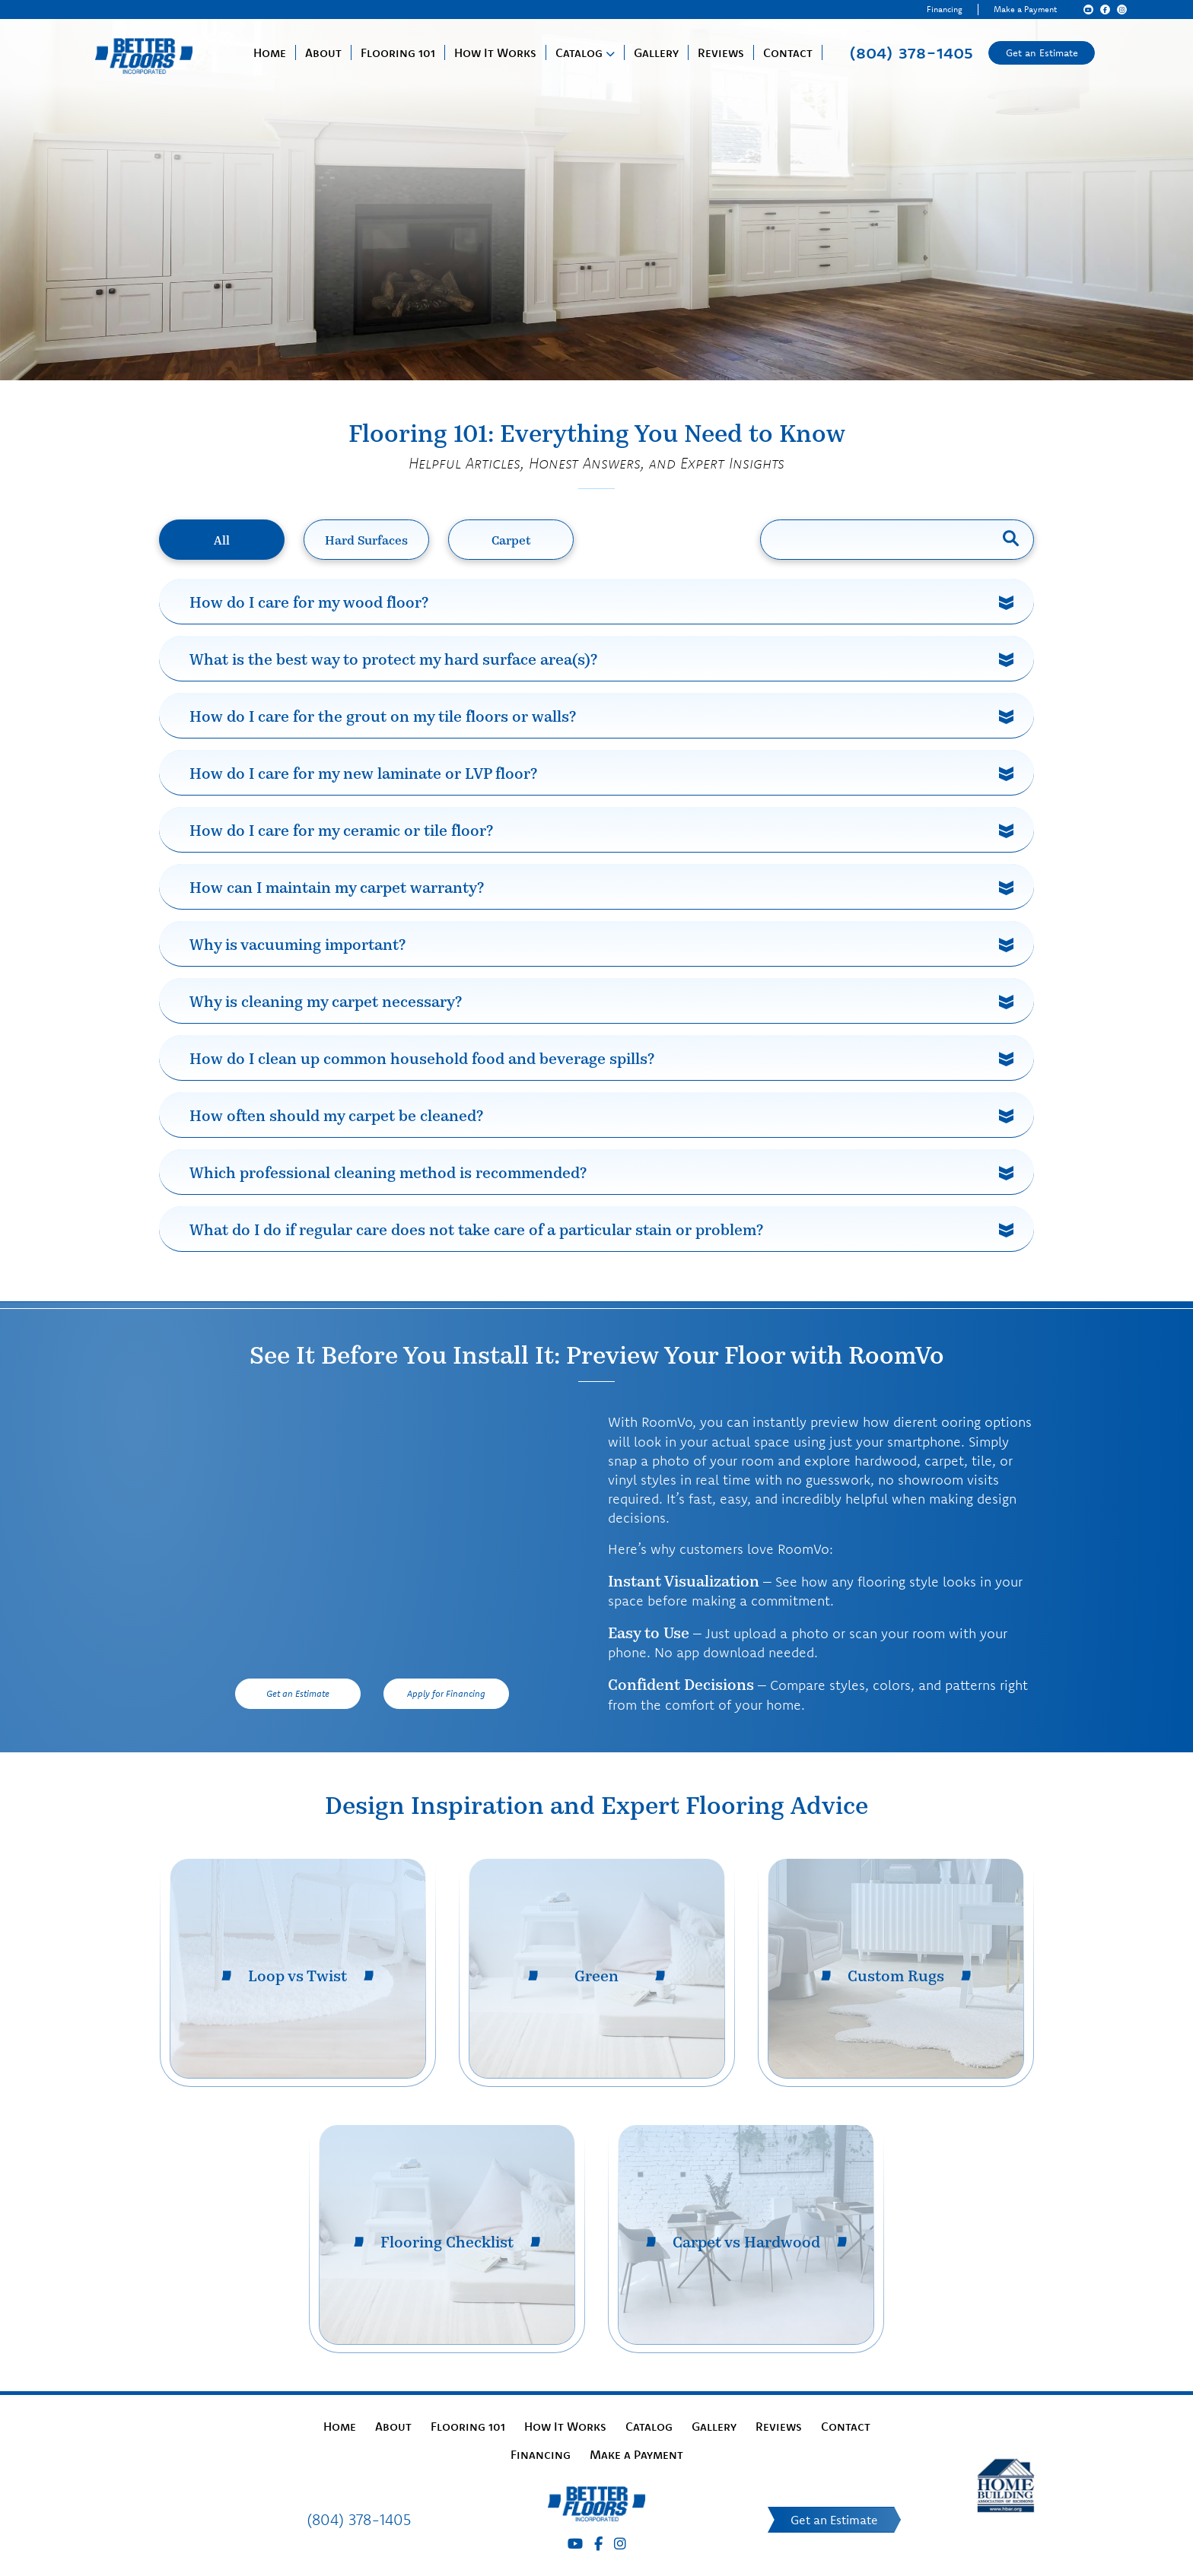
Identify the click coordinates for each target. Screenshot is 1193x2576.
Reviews (721, 52)
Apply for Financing (446, 1693)
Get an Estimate (1042, 52)
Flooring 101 (398, 52)
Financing (944, 9)
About (323, 52)
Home (269, 52)
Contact (788, 52)
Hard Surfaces (366, 540)
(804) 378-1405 (911, 51)
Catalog (579, 52)
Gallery (656, 52)
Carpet (511, 540)
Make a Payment (1025, 9)
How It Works (495, 52)
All (222, 540)
